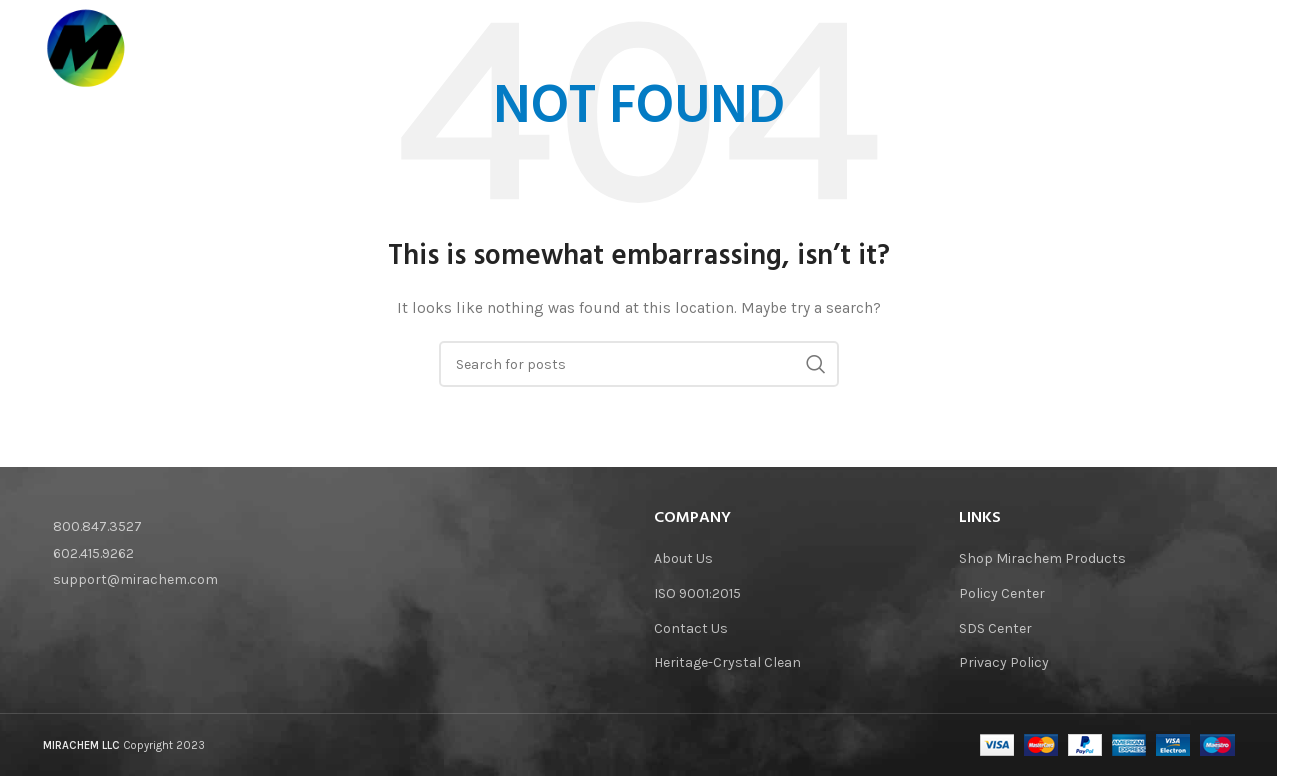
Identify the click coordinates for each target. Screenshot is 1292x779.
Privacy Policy (1004, 662)
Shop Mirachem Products (1042, 558)
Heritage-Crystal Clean (727, 662)
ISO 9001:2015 (697, 593)
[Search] (1225, 51)
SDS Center (995, 628)
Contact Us (691, 628)
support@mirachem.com (135, 579)
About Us (683, 558)
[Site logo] (88, 49)
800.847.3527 (97, 526)
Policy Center (1002, 593)
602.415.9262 (93, 553)
